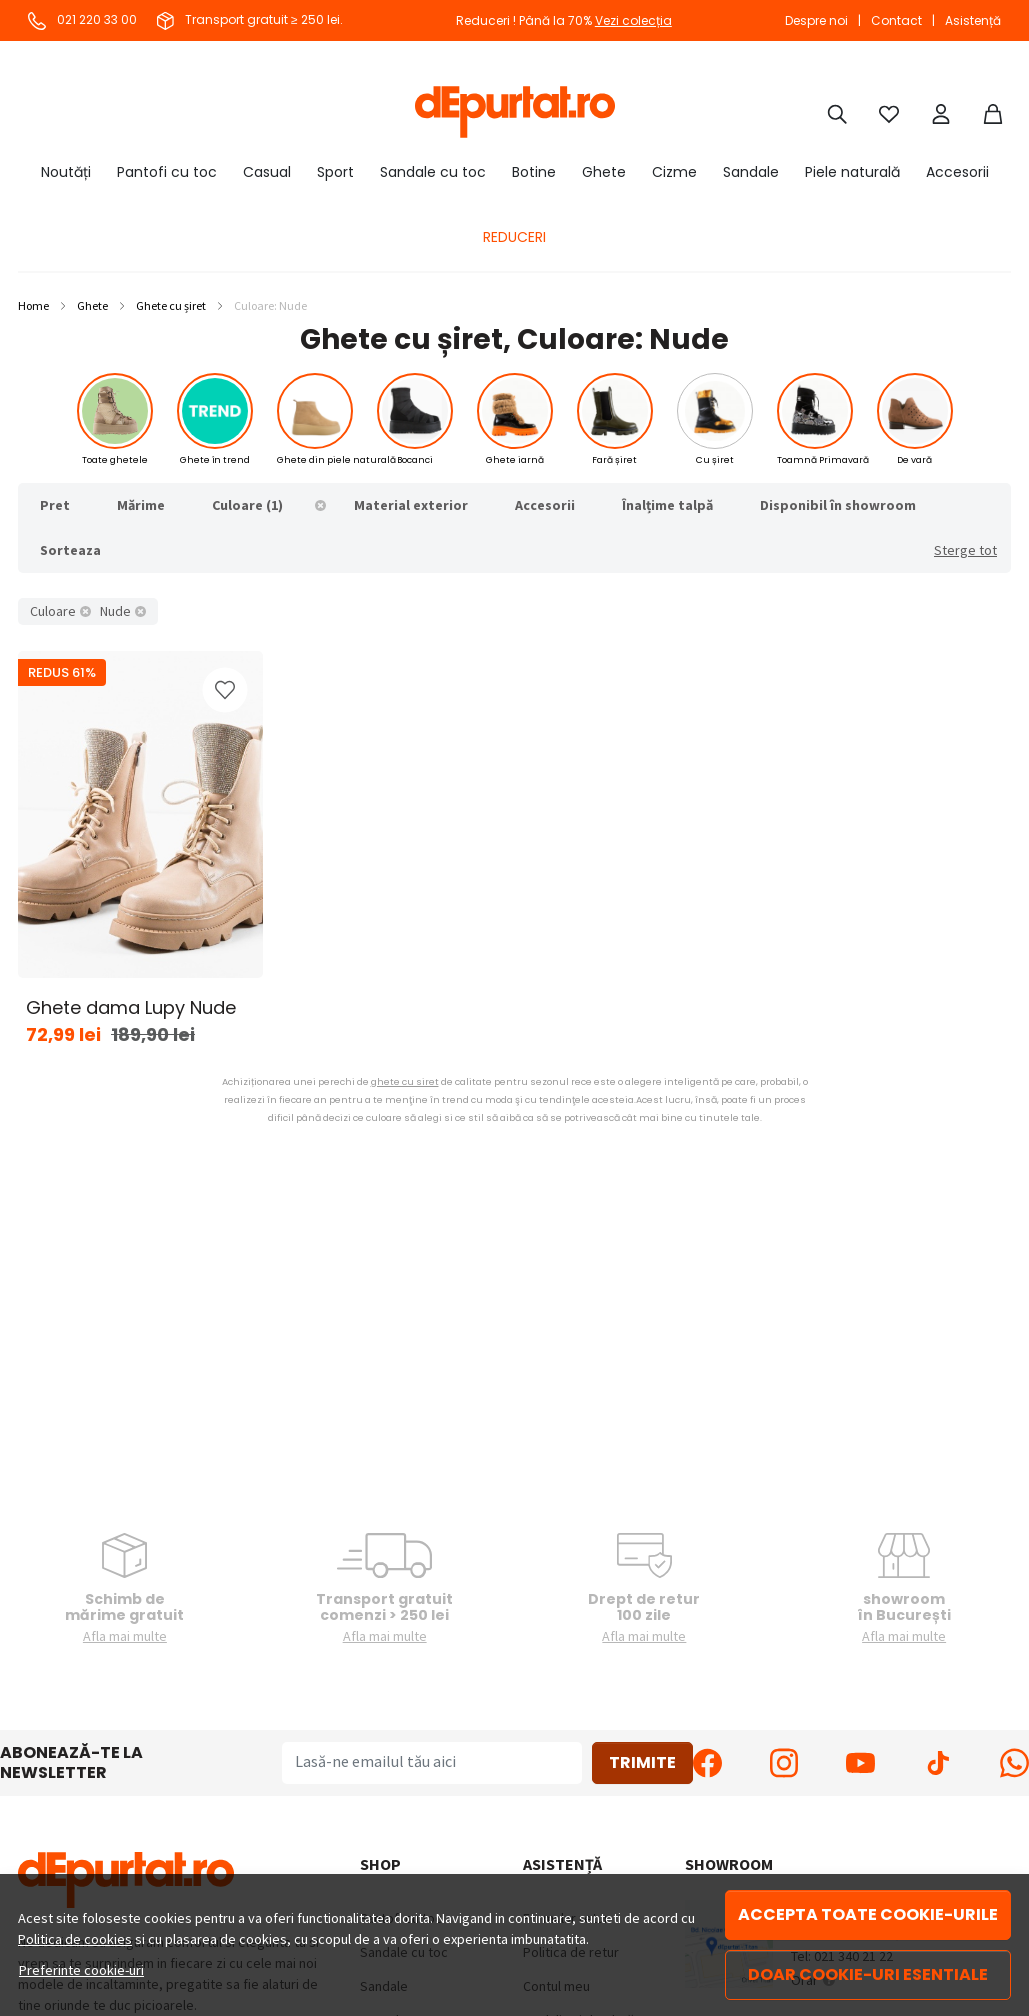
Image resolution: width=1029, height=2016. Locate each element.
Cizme (674, 172)
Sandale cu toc (433, 172)
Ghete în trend (215, 460)
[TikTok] (937, 1763)
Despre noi (816, 20)
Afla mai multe (125, 1636)
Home (33, 305)
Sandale (751, 172)
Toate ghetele (115, 460)
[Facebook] (707, 1763)
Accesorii (957, 172)
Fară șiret (614, 460)
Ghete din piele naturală (336, 460)
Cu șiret (715, 460)
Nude (115, 611)
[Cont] (941, 112)
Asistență (973, 20)
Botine (534, 172)
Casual (267, 172)
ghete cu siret (405, 1081)
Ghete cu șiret (171, 305)
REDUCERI (514, 237)
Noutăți (66, 172)
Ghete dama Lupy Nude (131, 1007)
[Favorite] (889, 112)
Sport (335, 172)
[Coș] (993, 112)
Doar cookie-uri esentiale (868, 1974)
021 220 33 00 (82, 19)
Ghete (604, 172)
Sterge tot (965, 550)
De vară (914, 460)
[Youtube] (860, 1763)
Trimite (642, 1762)
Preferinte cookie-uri (81, 1970)
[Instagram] (784, 1763)
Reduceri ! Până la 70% (564, 20)
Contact (896, 20)
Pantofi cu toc (167, 172)
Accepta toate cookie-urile (868, 1914)
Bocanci (415, 460)
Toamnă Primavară (823, 460)
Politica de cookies (75, 1939)
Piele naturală (852, 172)
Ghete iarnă (515, 460)
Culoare (53, 611)
